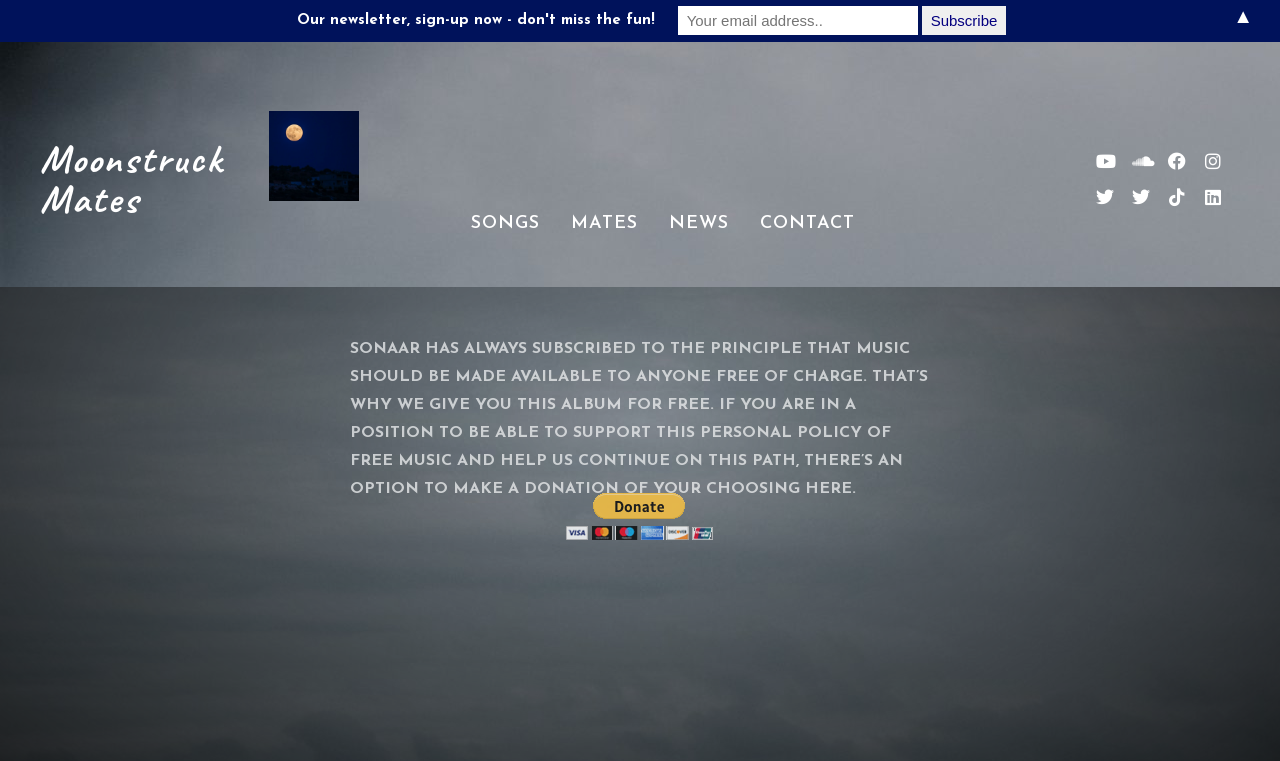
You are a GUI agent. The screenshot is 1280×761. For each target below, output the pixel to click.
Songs (505, 223)
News (699, 223)
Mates (604, 223)
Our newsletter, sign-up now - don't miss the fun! (476, 20)
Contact (807, 223)
